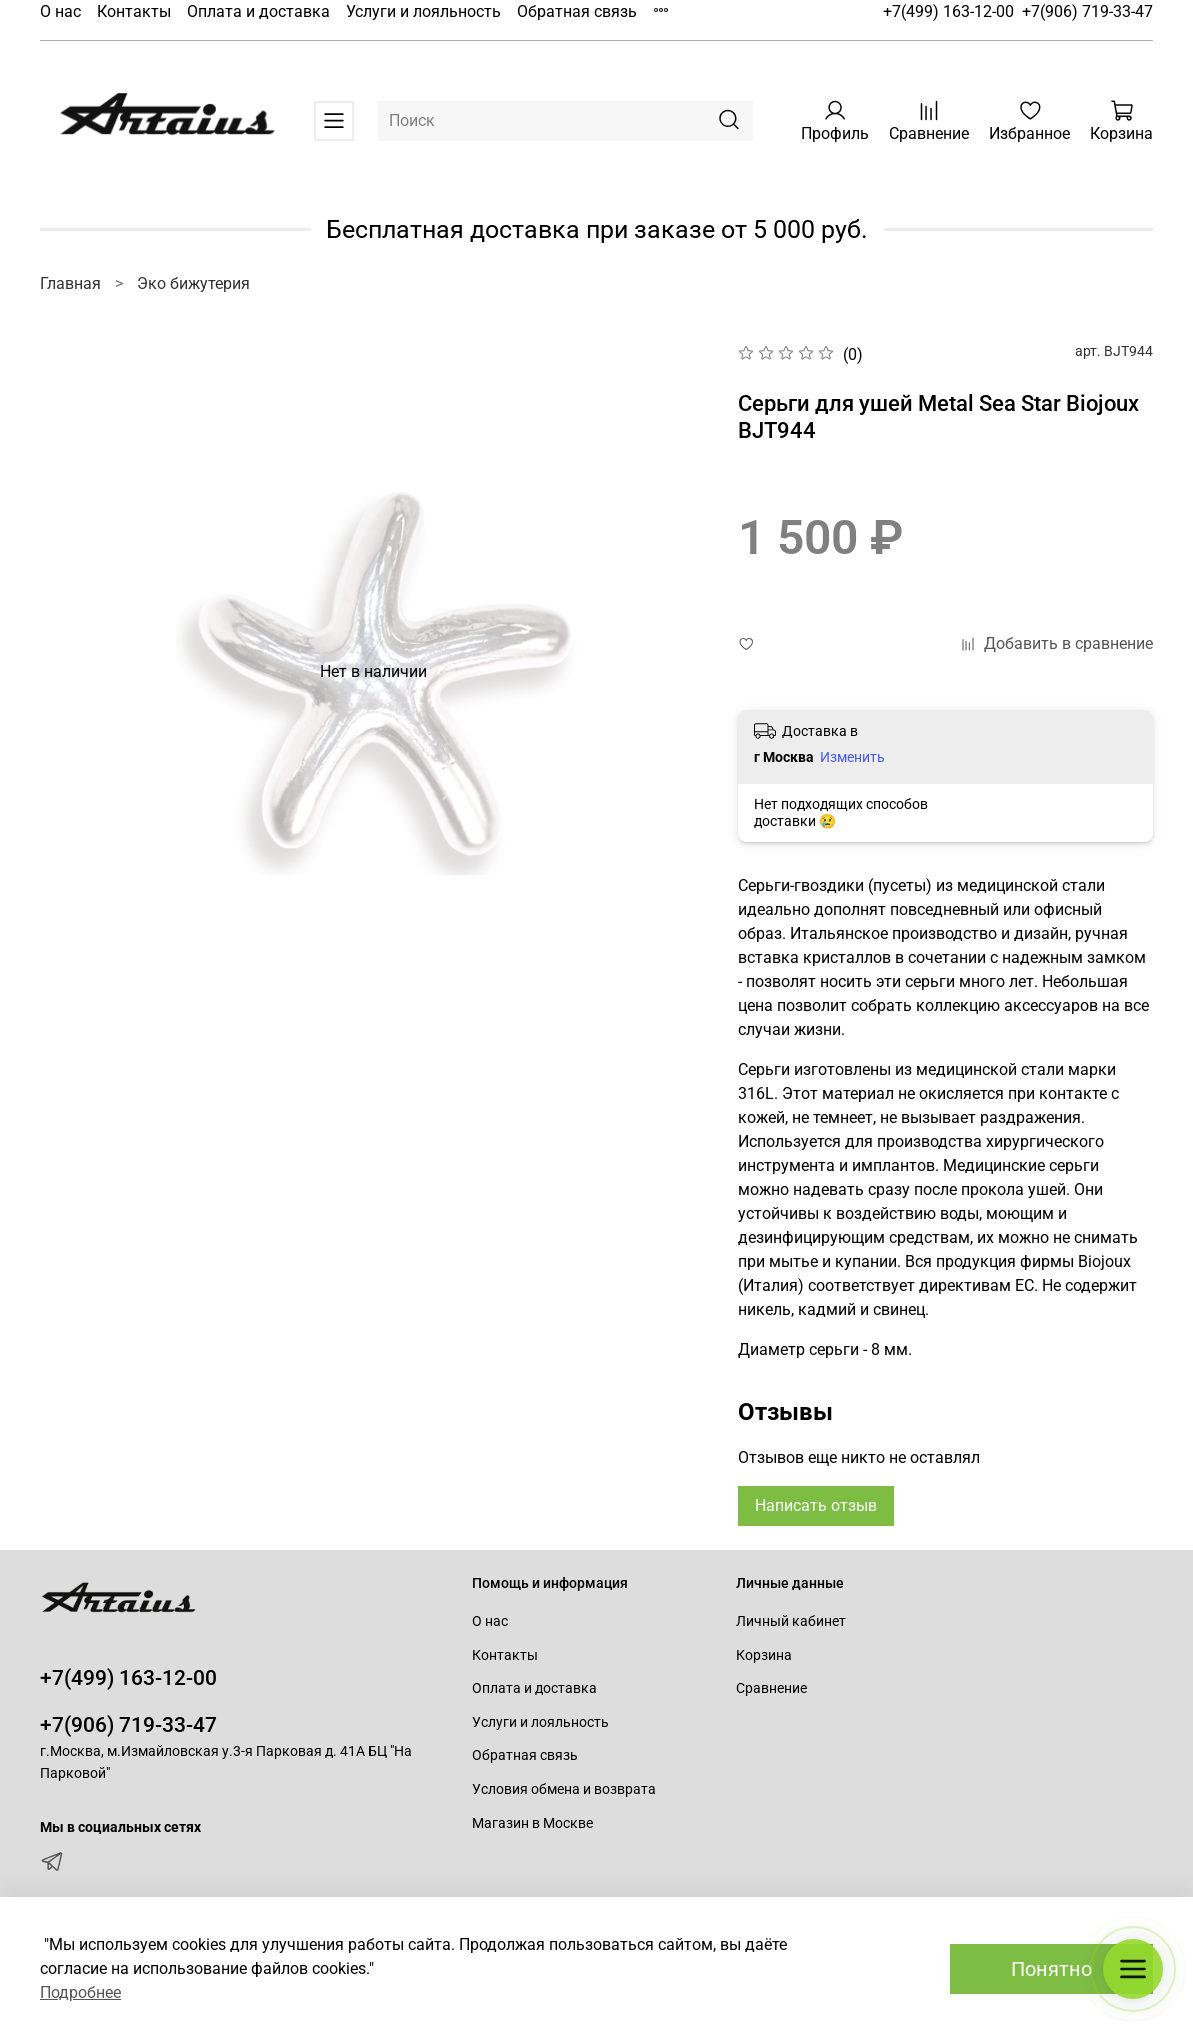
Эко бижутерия (193, 283)
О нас (60, 11)
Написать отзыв (816, 1505)
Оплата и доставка (258, 11)
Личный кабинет (791, 1621)
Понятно (1051, 1969)
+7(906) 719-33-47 (1087, 11)
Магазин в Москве (532, 1823)
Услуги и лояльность (423, 11)
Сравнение (771, 1688)
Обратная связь (577, 11)
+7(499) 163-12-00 (948, 11)
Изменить (852, 757)
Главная (70, 283)
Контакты (134, 11)
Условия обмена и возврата (564, 1789)
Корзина (764, 1655)
